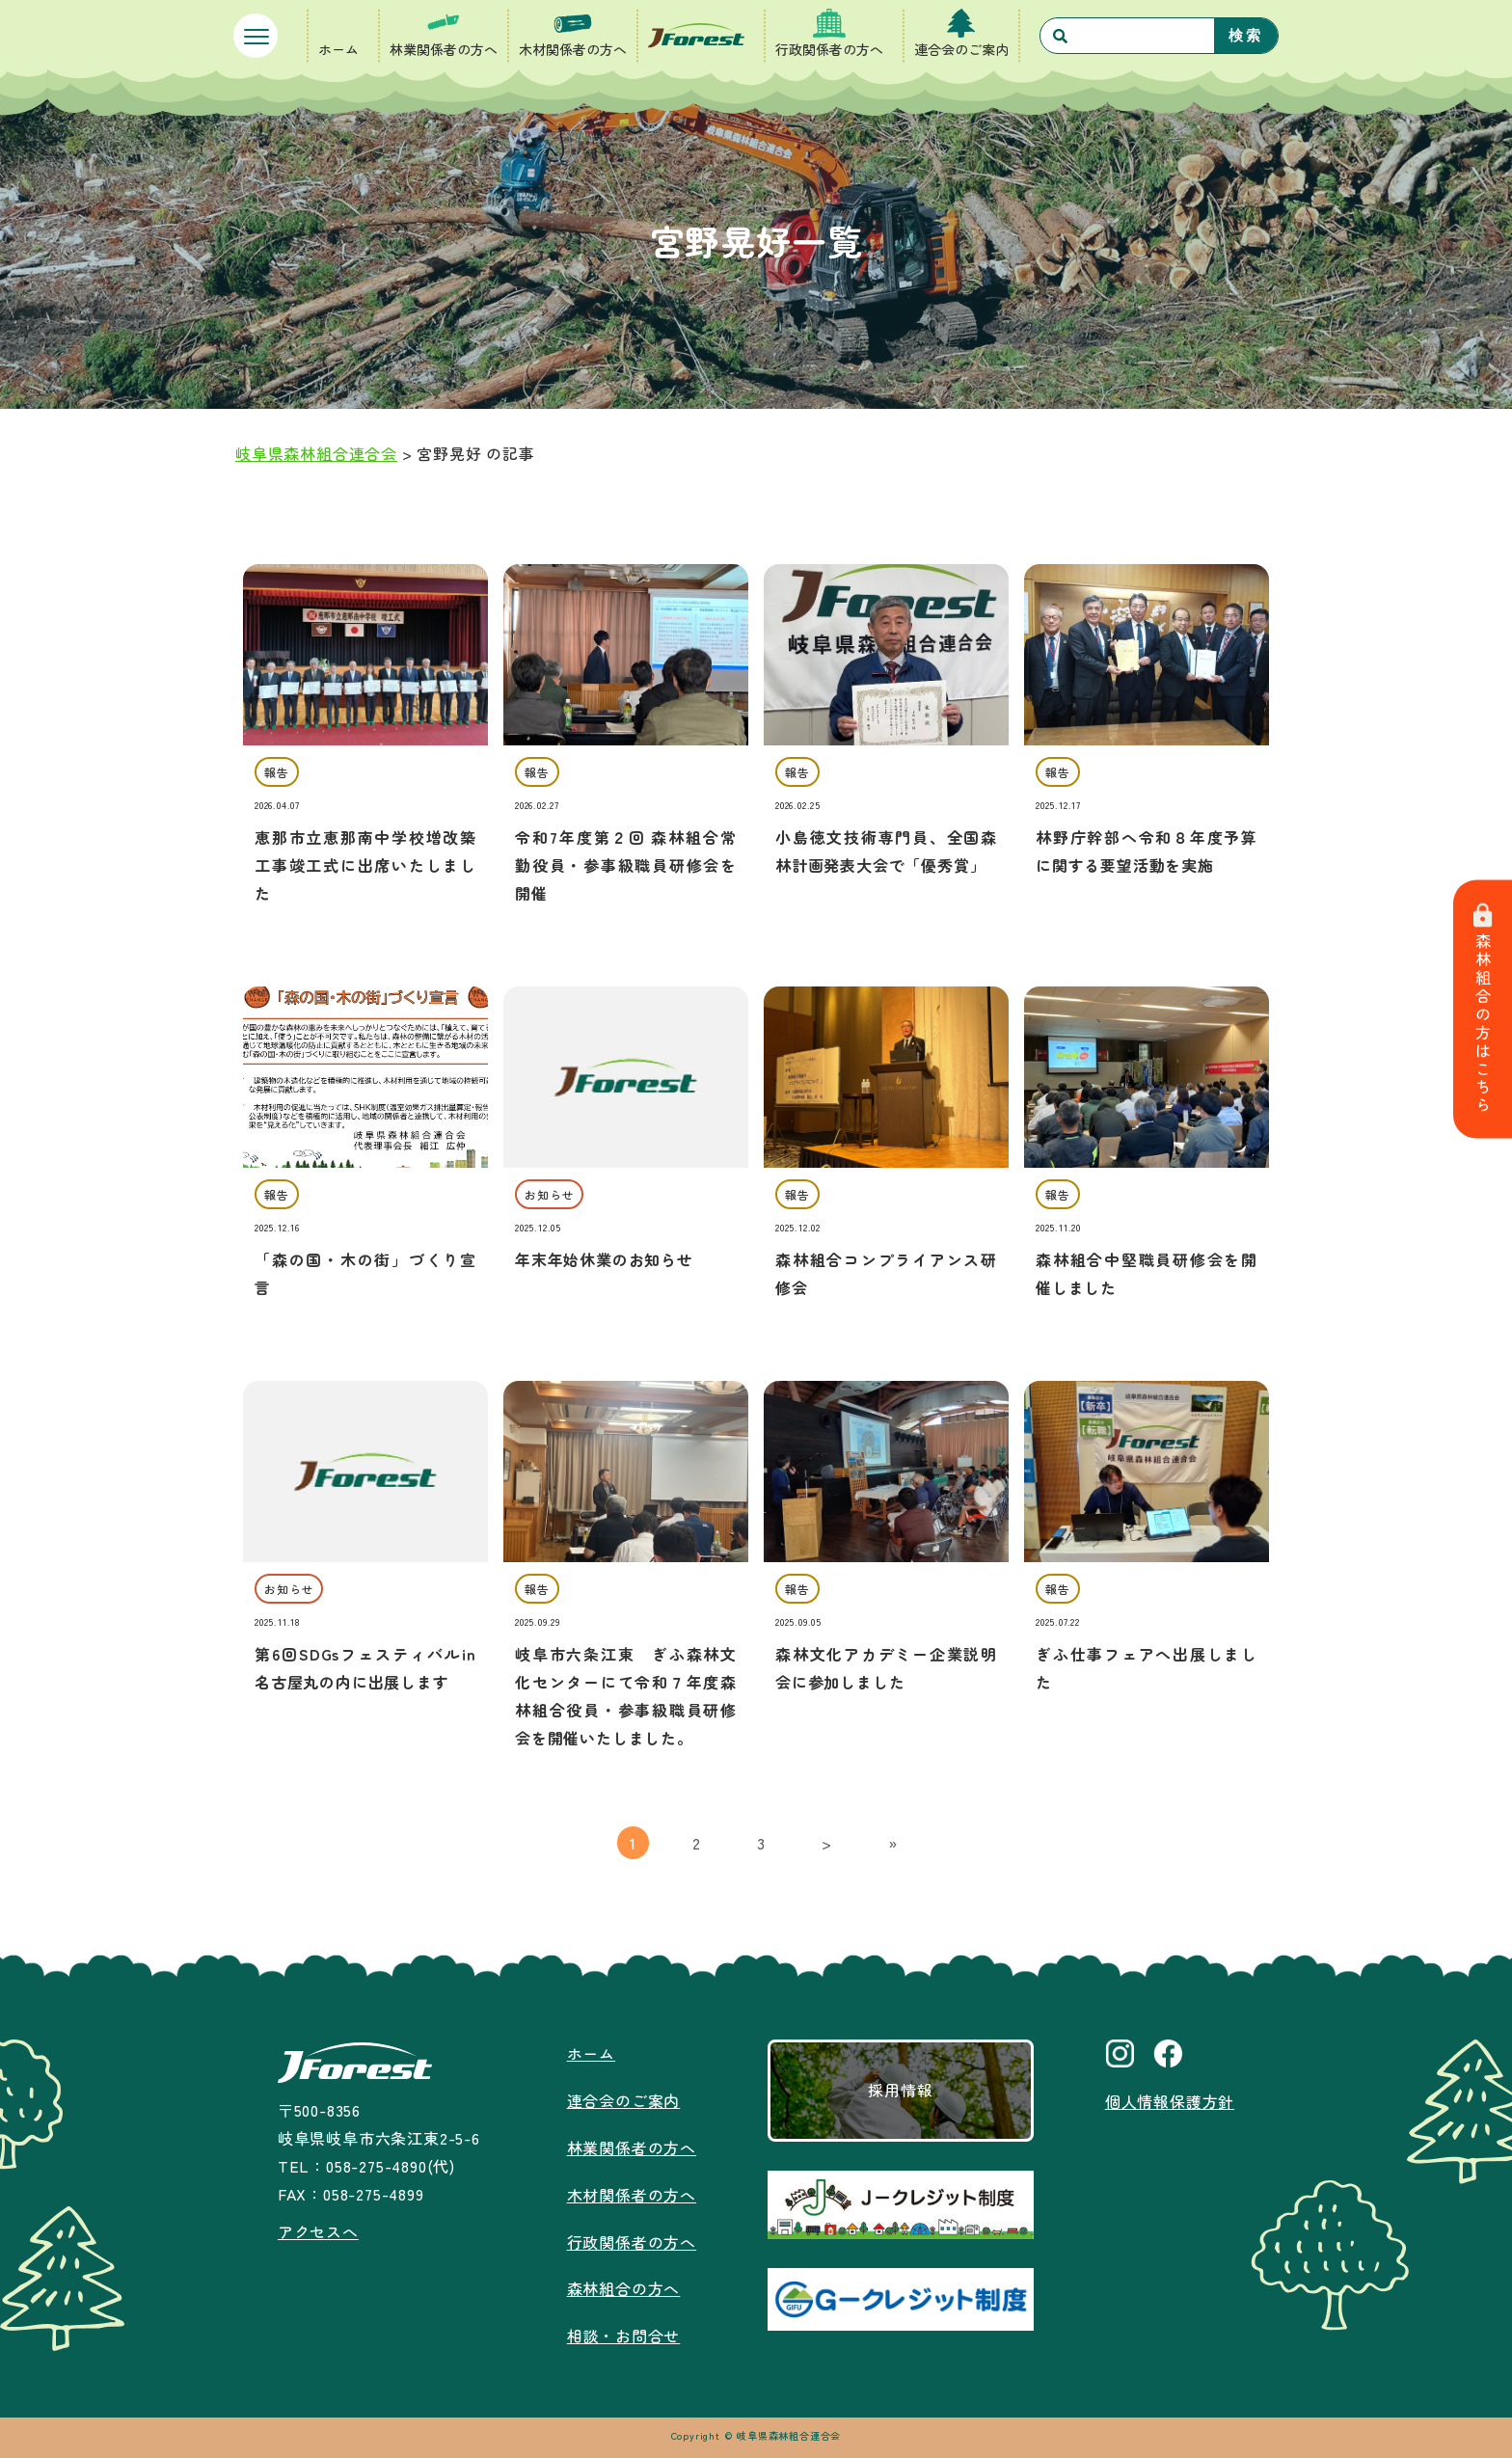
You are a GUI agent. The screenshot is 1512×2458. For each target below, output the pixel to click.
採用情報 (900, 2090)
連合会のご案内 (961, 49)
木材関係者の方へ (573, 49)
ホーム (338, 49)
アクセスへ (318, 2231)
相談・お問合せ (624, 2335)
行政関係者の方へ (829, 49)
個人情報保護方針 (1169, 2101)
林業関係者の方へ (444, 49)
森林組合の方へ (624, 2288)
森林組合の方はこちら (1483, 1009)
